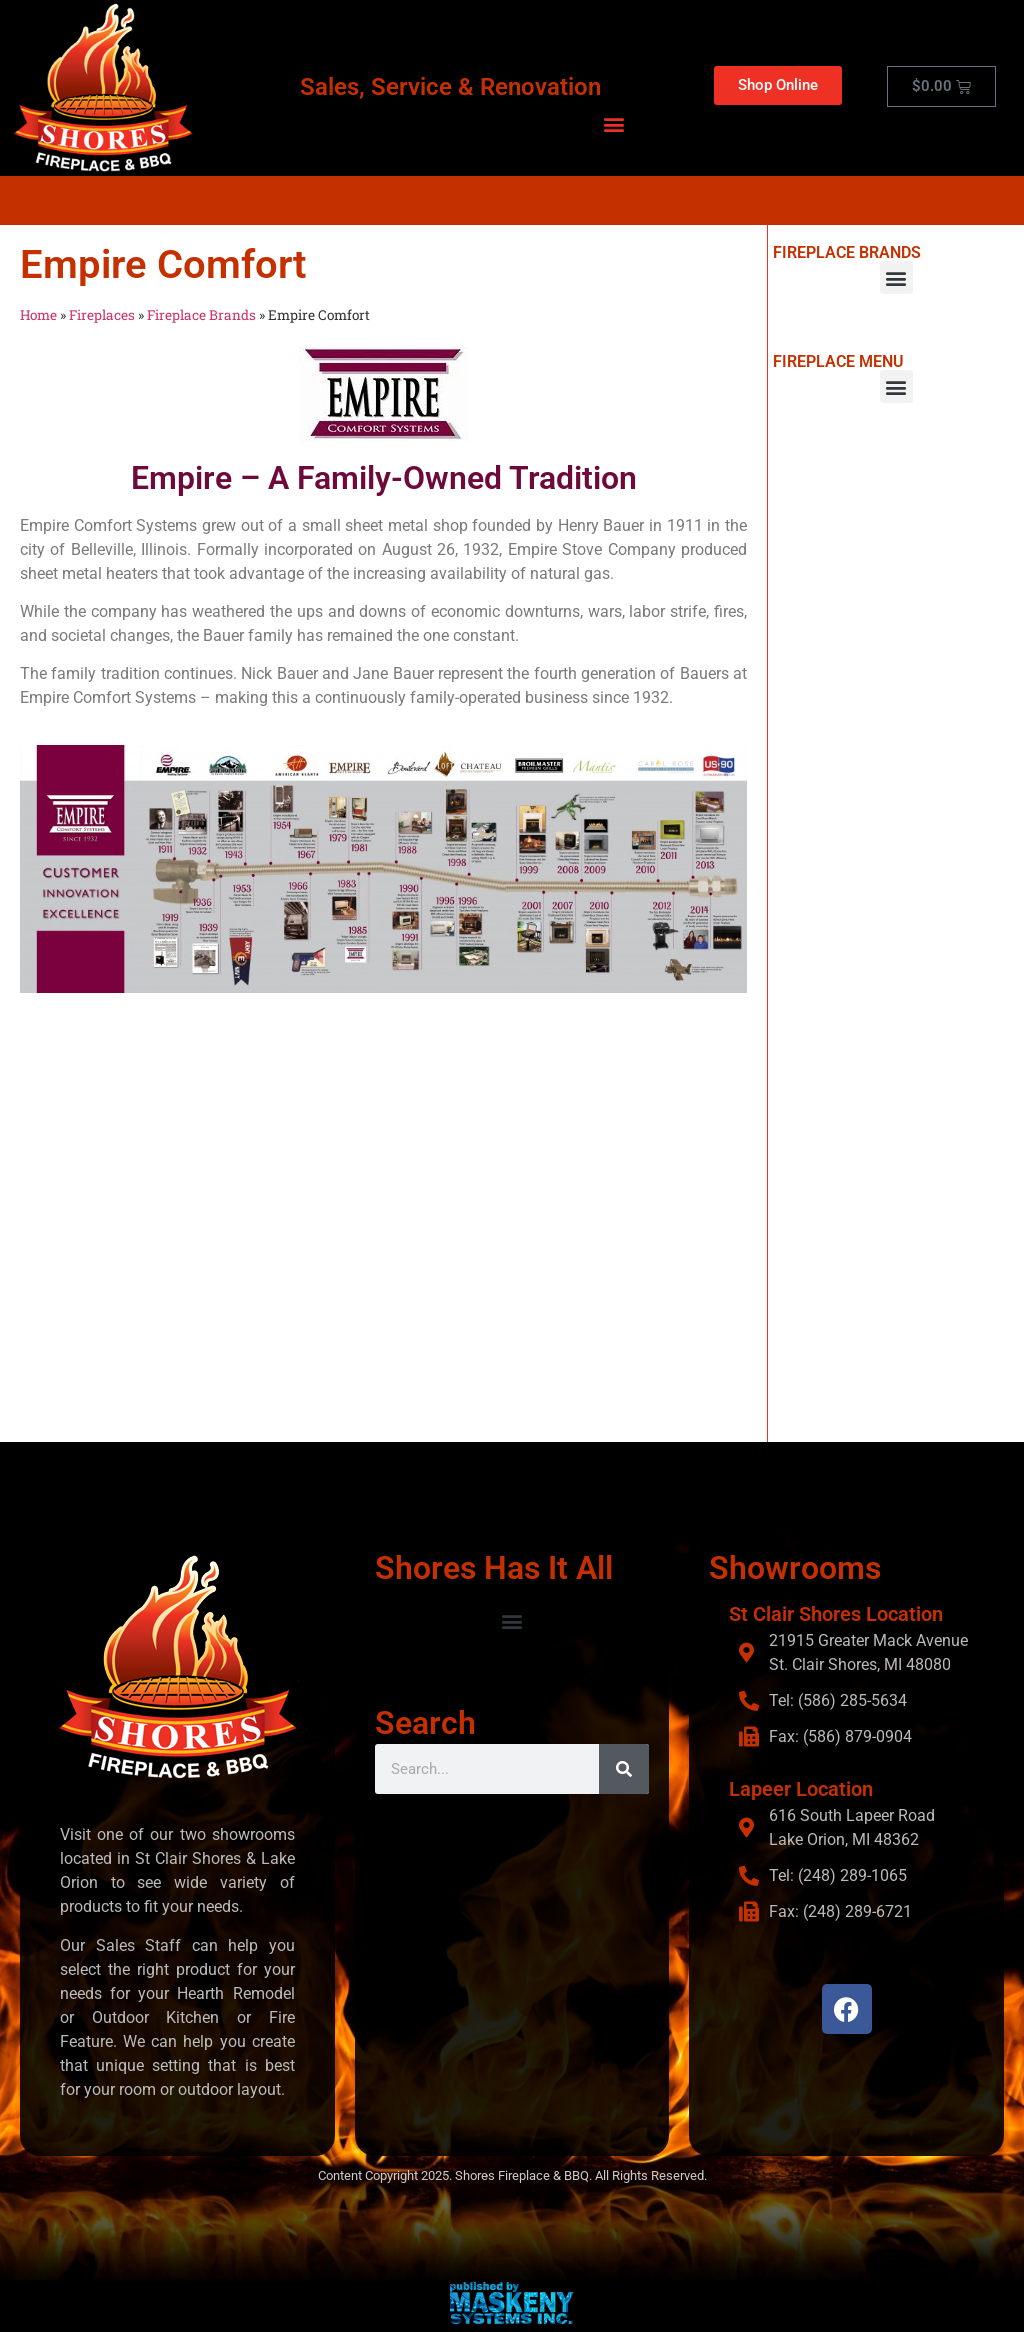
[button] (614, 123)
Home (38, 315)
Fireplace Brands (201, 315)
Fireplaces (102, 315)
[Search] (624, 1768)
